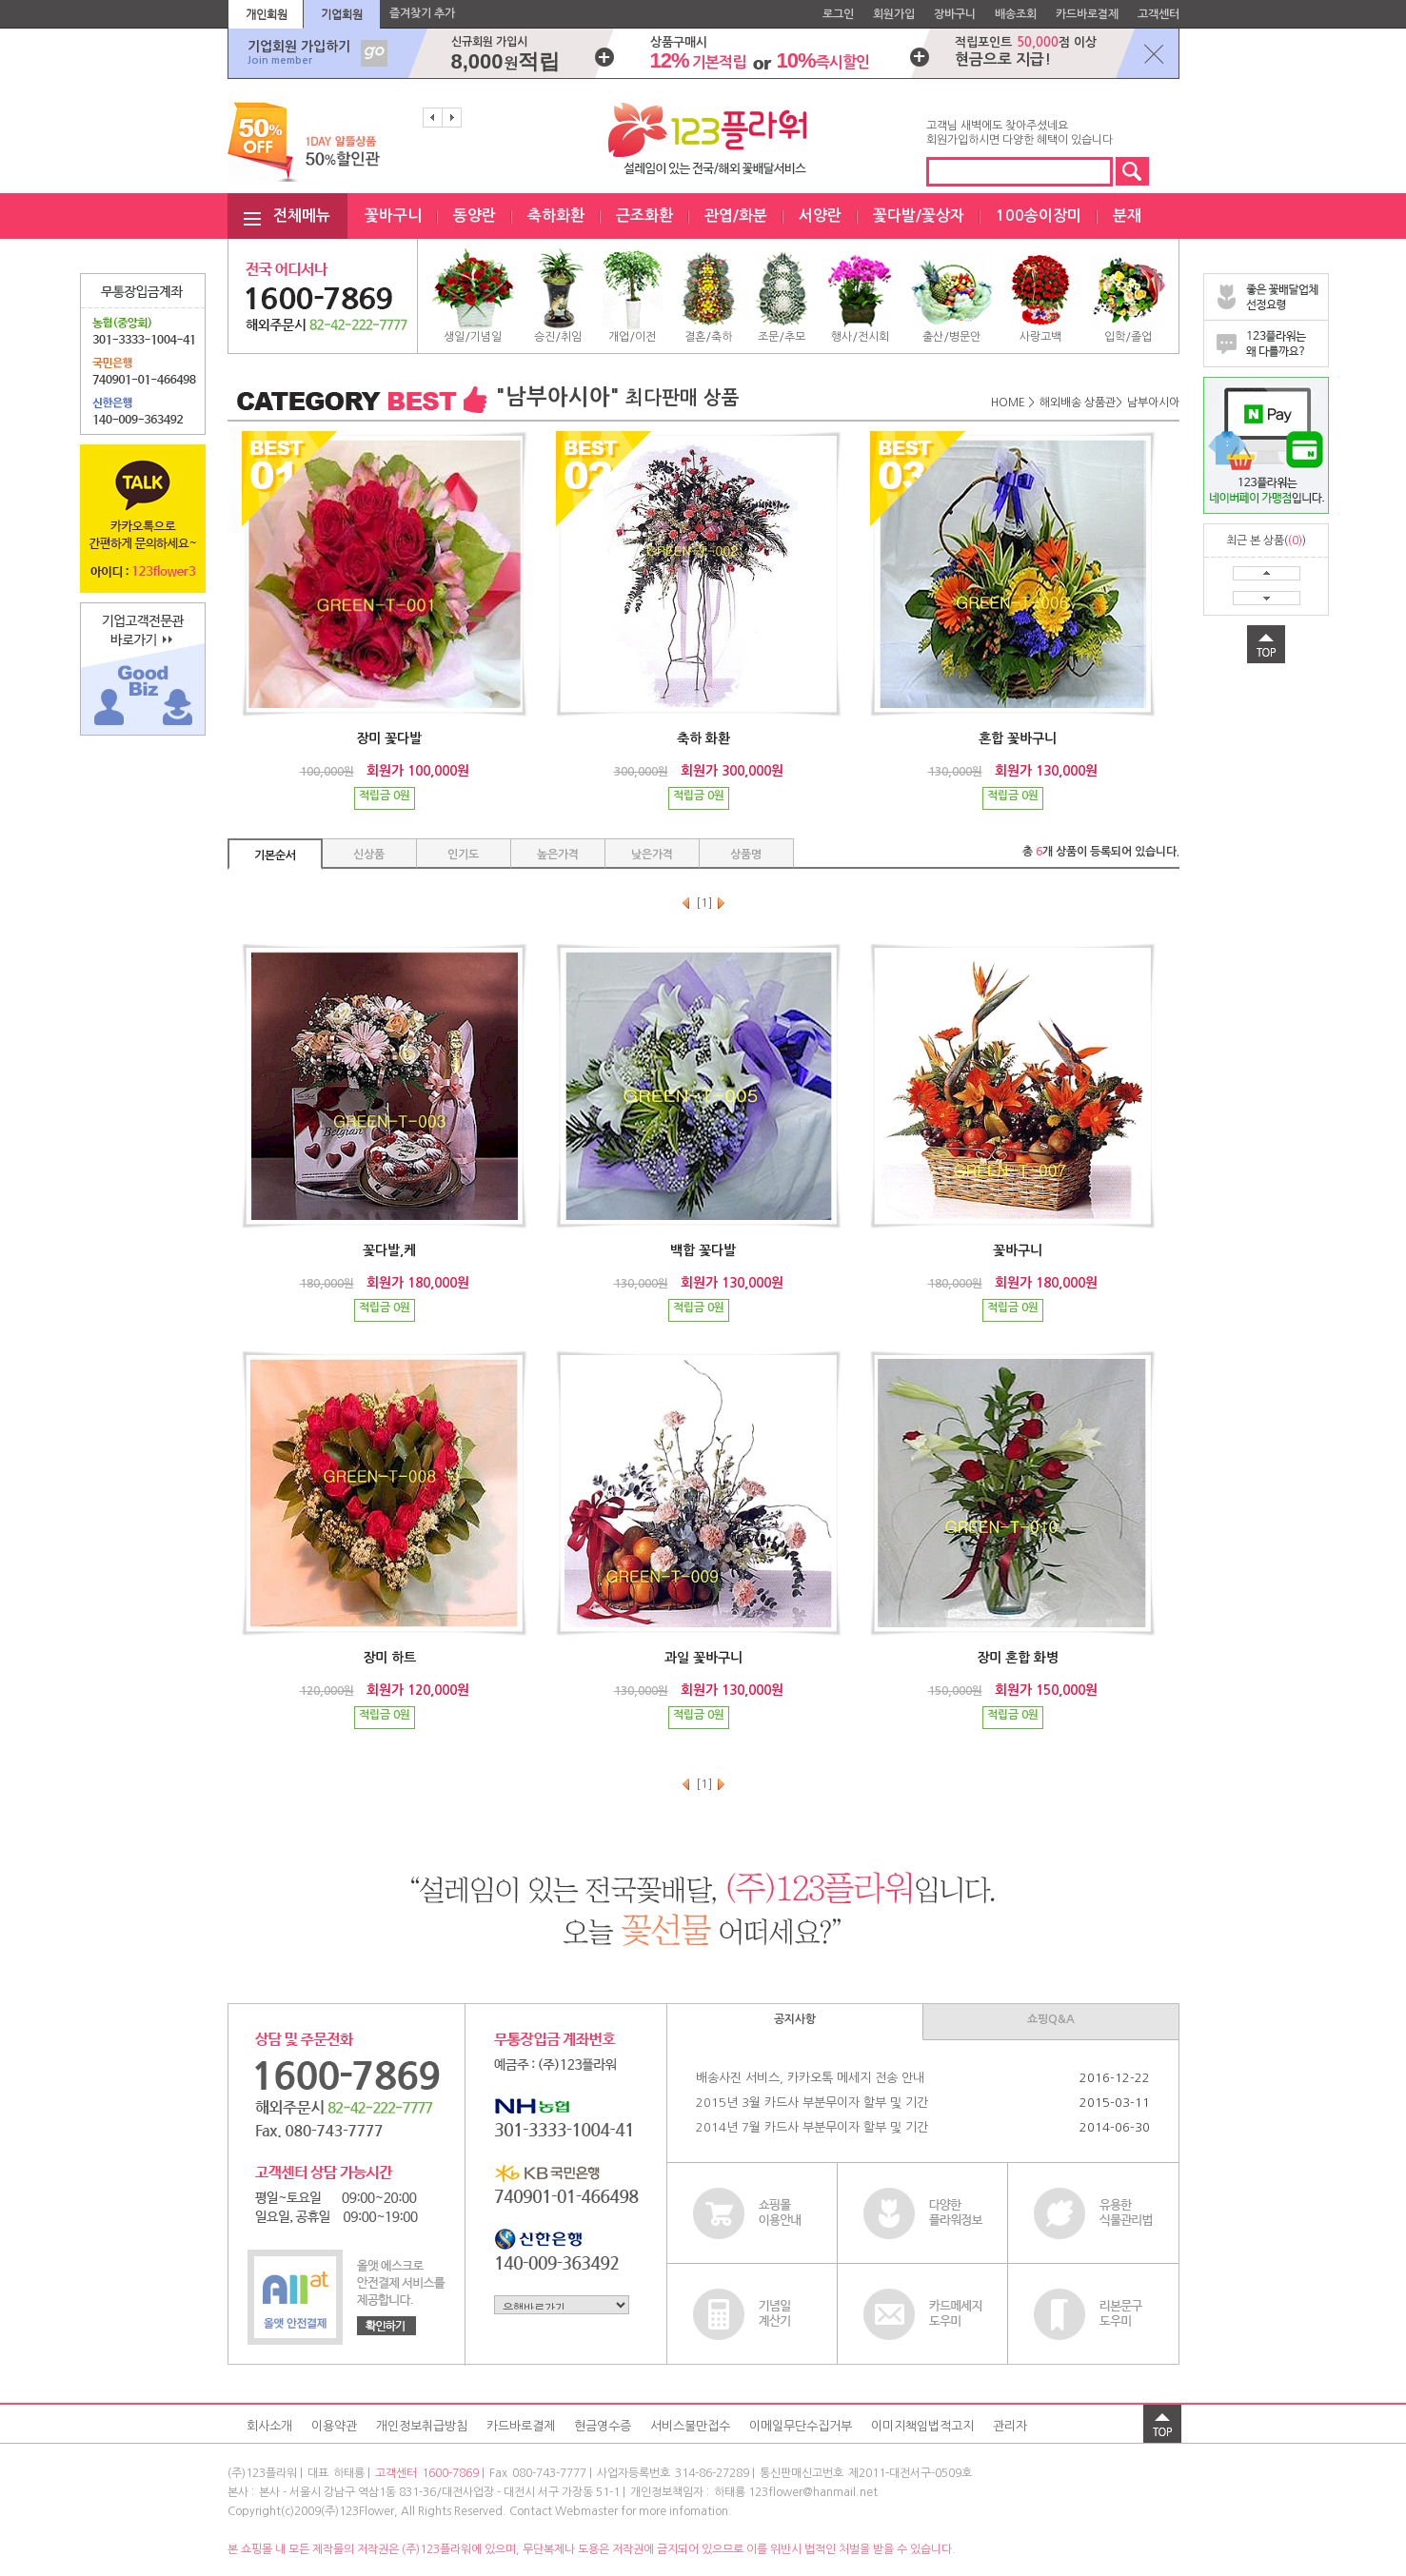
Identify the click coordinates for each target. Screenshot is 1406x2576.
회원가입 (894, 14)
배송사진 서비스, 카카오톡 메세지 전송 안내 (810, 2078)
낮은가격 (652, 854)
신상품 (369, 854)
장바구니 (955, 14)
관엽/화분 (735, 215)
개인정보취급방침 (421, 2426)
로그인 (838, 14)
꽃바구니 (393, 215)
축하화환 (555, 215)
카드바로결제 (1087, 14)
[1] (704, 902)
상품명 (746, 854)
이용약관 (334, 2426)
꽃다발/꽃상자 (918, 215)
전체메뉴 (301, 215)
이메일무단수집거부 (800, 2426)
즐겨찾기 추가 (422, 13)
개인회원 (266, 14)
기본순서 (275, 855)
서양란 (820, 215)
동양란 (474, 215)
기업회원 (342, 14)
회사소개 (269, 2426)
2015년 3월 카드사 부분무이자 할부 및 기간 (812, 2102)
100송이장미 (1038, 215)
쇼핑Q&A (1051, 2019)
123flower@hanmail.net (813, 2492)
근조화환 (644, 215)
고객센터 (1158, 14)
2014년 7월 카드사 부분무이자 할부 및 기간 (812, 2127)
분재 (1127, 215)
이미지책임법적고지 (922, 2426)
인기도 (463, 854)
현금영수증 (602, 2426)
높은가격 (558, 854)
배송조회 (1016, 14)
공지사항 (795, 2019)
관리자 (1010, 2426)
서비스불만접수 (690, 2426)
